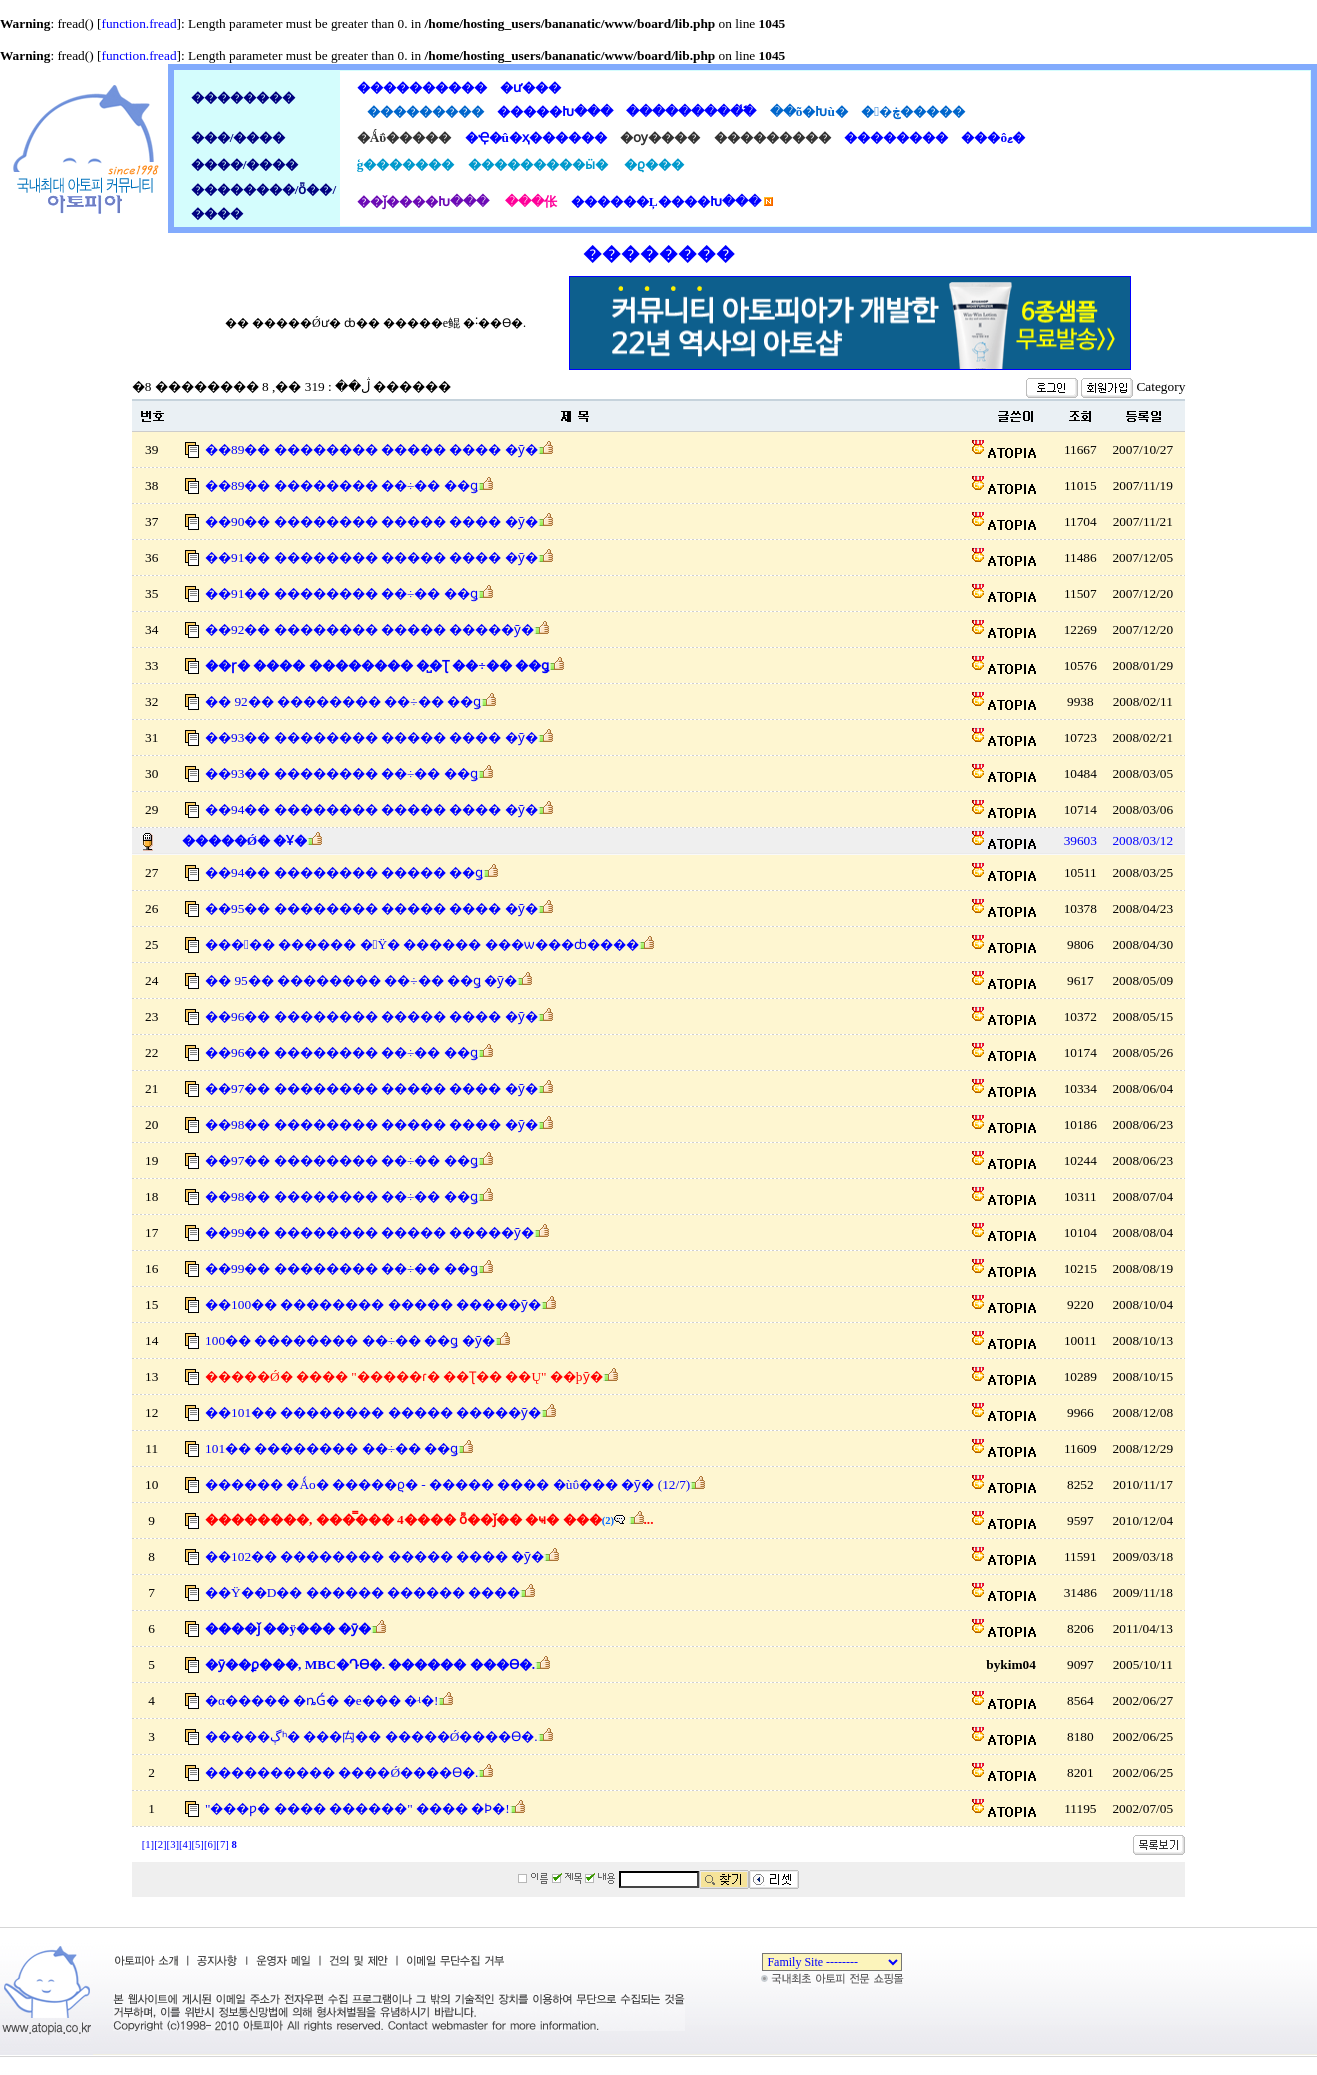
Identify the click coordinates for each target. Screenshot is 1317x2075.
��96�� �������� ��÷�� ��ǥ (341, 1052)
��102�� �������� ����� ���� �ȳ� (374, 1556)
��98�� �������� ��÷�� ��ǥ (341, 1196)
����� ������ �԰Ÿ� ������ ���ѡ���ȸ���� (422, 944)
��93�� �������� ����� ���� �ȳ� (371, 737)
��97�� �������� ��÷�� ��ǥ (341, 1160)
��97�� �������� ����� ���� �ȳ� (371, 1088)
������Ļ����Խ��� (666, 201)
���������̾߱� (688, 111)
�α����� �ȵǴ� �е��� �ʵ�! (321, 1700)
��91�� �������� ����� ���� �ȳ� (371, 557)
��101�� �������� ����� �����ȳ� (373, 1412)
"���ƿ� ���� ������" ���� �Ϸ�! (357, 1808)
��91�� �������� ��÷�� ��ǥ (341, 593)
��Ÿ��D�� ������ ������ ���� (362, 1592)
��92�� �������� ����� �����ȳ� (369, 629)
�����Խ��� (551, 111)
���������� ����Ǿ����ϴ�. (341, 1772)
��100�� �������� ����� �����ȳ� (373, 1304)
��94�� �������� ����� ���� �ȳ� (371, 809)
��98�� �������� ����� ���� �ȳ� (371, 1124)
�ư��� (527, 87)
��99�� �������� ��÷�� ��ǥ (341, 1268)
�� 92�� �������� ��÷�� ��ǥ (343, 701)
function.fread (138, 23)
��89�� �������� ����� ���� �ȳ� (371, 449)
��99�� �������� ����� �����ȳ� (369, 1232)
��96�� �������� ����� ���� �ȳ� (371, 1016)
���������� (422, 87)
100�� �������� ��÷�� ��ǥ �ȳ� (350, 1340)
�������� (892, 137)
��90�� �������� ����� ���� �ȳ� (371, 521)
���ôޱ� (990, 137)
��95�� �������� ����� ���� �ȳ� (371, 908)
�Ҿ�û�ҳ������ (534, 137)
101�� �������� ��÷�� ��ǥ (331, 1448)
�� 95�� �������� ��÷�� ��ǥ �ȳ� (361, 980)
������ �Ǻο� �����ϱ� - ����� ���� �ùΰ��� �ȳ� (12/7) (447, 1484)
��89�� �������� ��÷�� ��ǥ (341, 485)
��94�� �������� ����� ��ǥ (344, 872)
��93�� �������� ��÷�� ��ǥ (341, 773)
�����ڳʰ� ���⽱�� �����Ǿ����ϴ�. (371, 1736)
